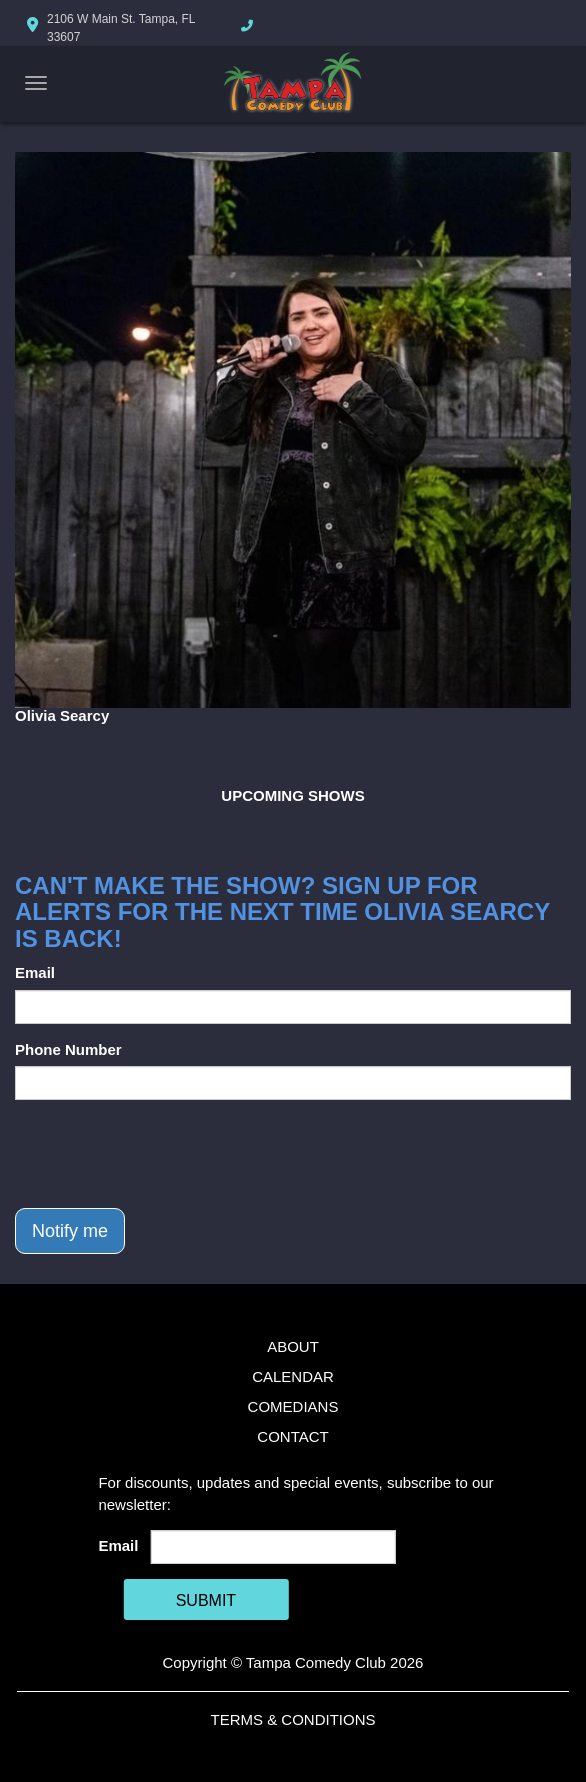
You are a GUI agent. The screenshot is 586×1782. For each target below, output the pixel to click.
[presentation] (167, 1154)
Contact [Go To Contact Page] (292, 1436)
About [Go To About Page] (293, 1346)
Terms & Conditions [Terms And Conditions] (292, 1719)
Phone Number (68, 1049)
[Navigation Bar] (36, 83)
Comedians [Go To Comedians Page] (293, 1406)
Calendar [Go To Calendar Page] (293, 1376)
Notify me (70, 1231)
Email (35, 972)
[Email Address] (273, 1547)
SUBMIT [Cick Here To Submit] (206, 1600)
